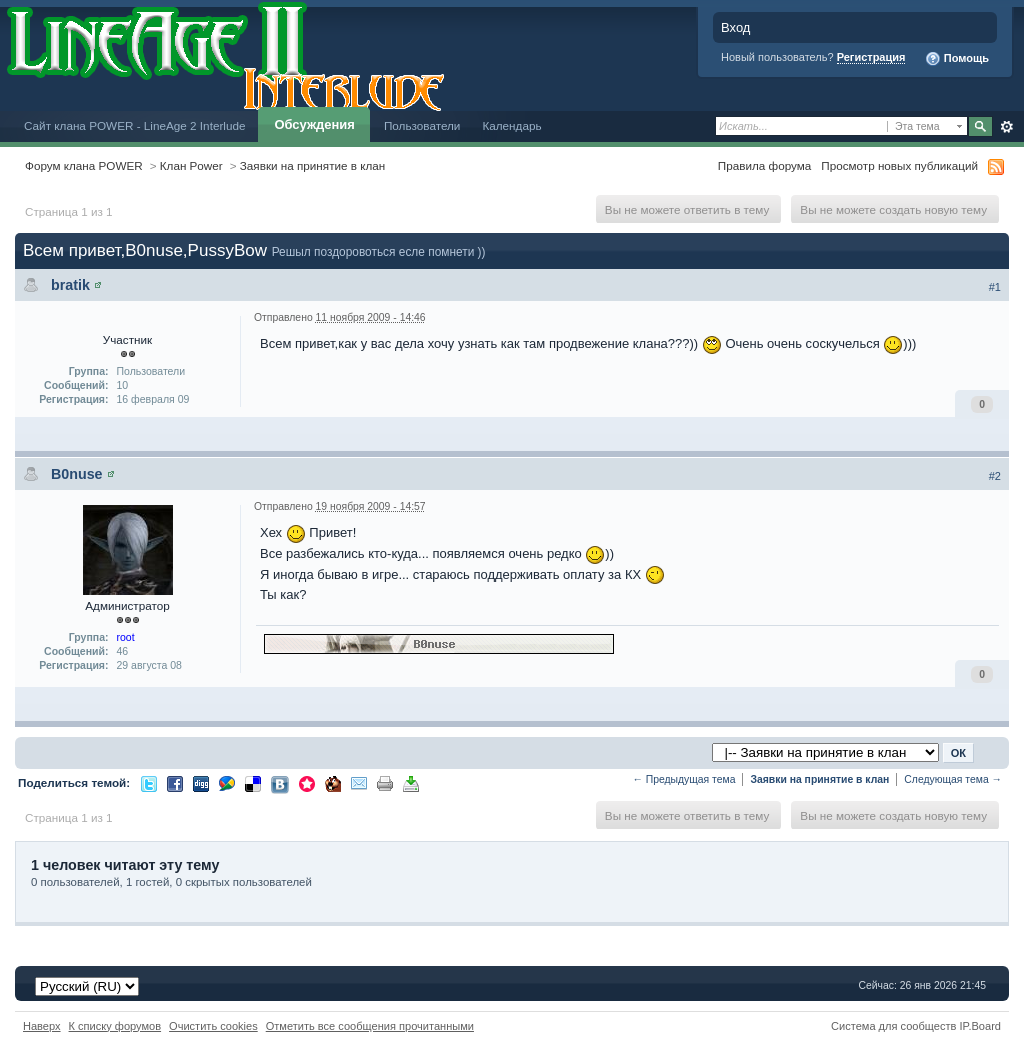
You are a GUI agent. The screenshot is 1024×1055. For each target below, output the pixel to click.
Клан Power (191, 165)
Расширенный (1006, 127)
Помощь (957, 59)
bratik (70, 285)
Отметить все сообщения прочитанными (370, 1026)
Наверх (42, 1026)
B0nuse (77, 474)
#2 (995, 476)
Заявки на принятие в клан (312, 165)
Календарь (511, 125)
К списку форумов (115, 1026)
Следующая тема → (953, 779)
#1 (995, 287)
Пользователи (422, 125)
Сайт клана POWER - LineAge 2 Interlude (134, 125)
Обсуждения (314, 124)
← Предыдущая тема (683, 779)
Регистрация (871, 57)
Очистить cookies (213, 1026)
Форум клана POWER (84, 165)
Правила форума (764, 165)
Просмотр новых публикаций (899, 165)
